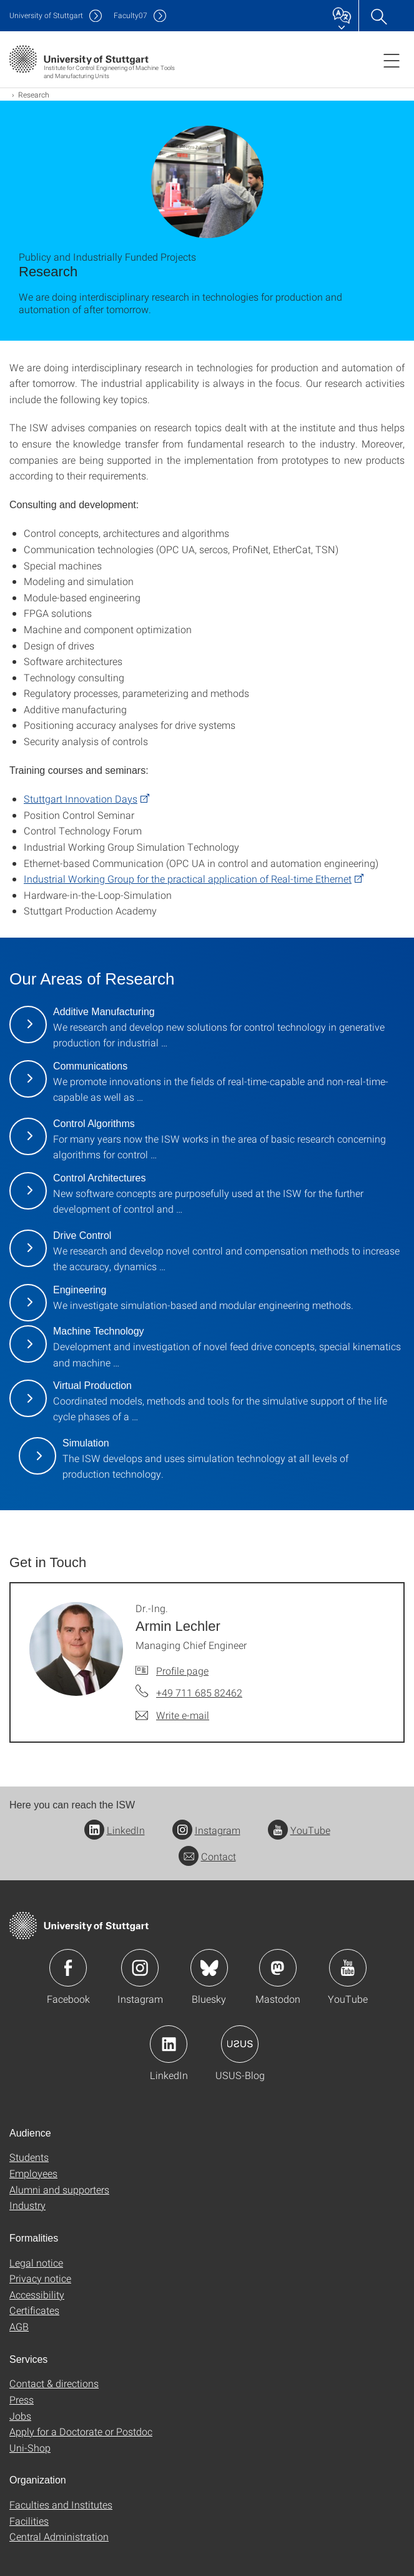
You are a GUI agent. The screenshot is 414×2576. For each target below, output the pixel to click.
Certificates (34, 2310)
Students (29, 2156)
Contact (207, 1856)
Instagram (206, 1830)
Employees (33, 2173)
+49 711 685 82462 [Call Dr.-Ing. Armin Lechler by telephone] (199, 1692)
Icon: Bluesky (209, 1968)
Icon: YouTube (348, 1968)
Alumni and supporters (59, 2189)
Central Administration (59, 2536)
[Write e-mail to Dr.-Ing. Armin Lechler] (172, 1715)
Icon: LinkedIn (168, 2044)
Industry (27, 2205)
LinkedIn (114, 1830)
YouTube (299, 1830)
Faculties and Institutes (60, 2504)
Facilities (29, 2520)
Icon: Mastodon (278, 1968)
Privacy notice (40, 2278)
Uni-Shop (30, 2447)
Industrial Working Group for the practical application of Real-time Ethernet (188, 878)
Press (21, 2399)
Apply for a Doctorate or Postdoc (80, 2431)
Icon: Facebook (68, 1968)
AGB (19, 2326)
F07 (130, 15)
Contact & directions (54, 2383)
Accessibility (36, 2294)
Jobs (20, 2415)
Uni (46, 15)
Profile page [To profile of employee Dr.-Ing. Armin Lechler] (182, 1670)
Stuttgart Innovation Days (80, 798)
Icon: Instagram (140, 1968)
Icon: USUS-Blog (240, 2044)
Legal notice (36, 2262)
